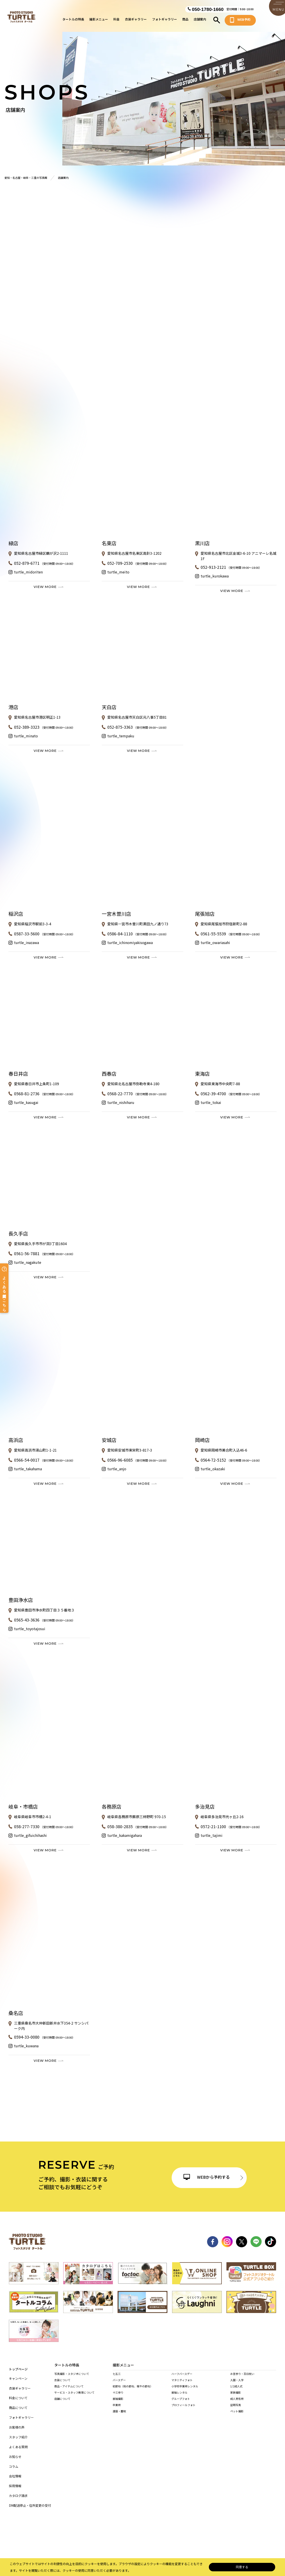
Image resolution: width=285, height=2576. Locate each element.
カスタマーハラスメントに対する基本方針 (212, 2533)
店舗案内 (200, 20)
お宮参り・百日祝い (242, 2379)
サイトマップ (58, 2533)
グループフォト (180, 2404)
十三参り (118, 2397)
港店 (13, 706)
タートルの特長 (73, 20)
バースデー (119, 2385)
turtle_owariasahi (215, 942)
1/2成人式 (236, 2391)
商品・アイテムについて (68, 2387)
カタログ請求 (18, 2492)
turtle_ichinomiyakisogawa (130, 942)
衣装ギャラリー (136, 20)
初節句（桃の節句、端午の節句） (133, 2391)
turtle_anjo (116, 1468)
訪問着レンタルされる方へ (70, 2437)
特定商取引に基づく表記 (131, 2533)
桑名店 (15, 2012)
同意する (242, 2567)
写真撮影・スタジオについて (71, 2375)
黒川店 (202, 543)
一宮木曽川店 (116, 913)
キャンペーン (18, 2375)
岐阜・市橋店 (23, 1806)
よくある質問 (18, 2443)
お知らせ (15, 2453)
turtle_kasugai (26, 1102)
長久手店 (18, 1233)
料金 (116, 20)
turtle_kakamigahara (124, 1835)
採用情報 (15, 2482)
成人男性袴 (237, 2404)
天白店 (109, 706)
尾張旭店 (205, 913)
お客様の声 (16, 2423)
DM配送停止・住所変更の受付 (30, 2502)
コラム (13, 2463)
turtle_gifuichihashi (30, 1835)
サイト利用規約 (166, 2533)
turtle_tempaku (120, 735)
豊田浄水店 (20, 1599)
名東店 (109, 543)
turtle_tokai (211, 1102)
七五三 (117, 2379)
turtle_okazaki (213, 1468)
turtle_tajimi (211, 1835)
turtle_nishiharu (120, 1102)
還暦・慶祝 (119, 2416)
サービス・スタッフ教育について (74, 2393)
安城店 (109, 1439)
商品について (18, 2404)
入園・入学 (237, 2385)
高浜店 (15, 1439)
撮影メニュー (98, 20)
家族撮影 (235, 2397)
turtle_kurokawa (215, 576)
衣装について (62, 2381)
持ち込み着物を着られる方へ (71, 2431)
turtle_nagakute (27, 1262)
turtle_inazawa (26, 942)
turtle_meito (118, 572)
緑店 (13, 543)
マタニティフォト (182, 2385)
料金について (18, 2394)
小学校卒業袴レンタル (184, 2391)
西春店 (109, 1073)
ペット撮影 (237, 2416)
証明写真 (235, 2410)
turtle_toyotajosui (29, 1628)
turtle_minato (26, 735)
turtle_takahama (28, 1468)
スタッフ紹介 (18, 2433)
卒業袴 (117, 2410)
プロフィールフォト (183, 2410)
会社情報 (15, 2472)
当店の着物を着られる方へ (70, 2425)
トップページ (18, 2365)
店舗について (62, 2400)
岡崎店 (202, 1439)
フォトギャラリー (164, 20)
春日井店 (18, 1073)
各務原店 (111, 1806)
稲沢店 (15, 913)
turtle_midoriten (28, 572)
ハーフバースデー (181, 2379)
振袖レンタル (179, 2397)
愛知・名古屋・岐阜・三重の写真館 (25, 177)
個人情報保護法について (91, 2533)
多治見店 (205, 1806)
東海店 (202, 1073)
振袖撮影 (118, 2404)
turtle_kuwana (26, 2045)
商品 (185, 20)
